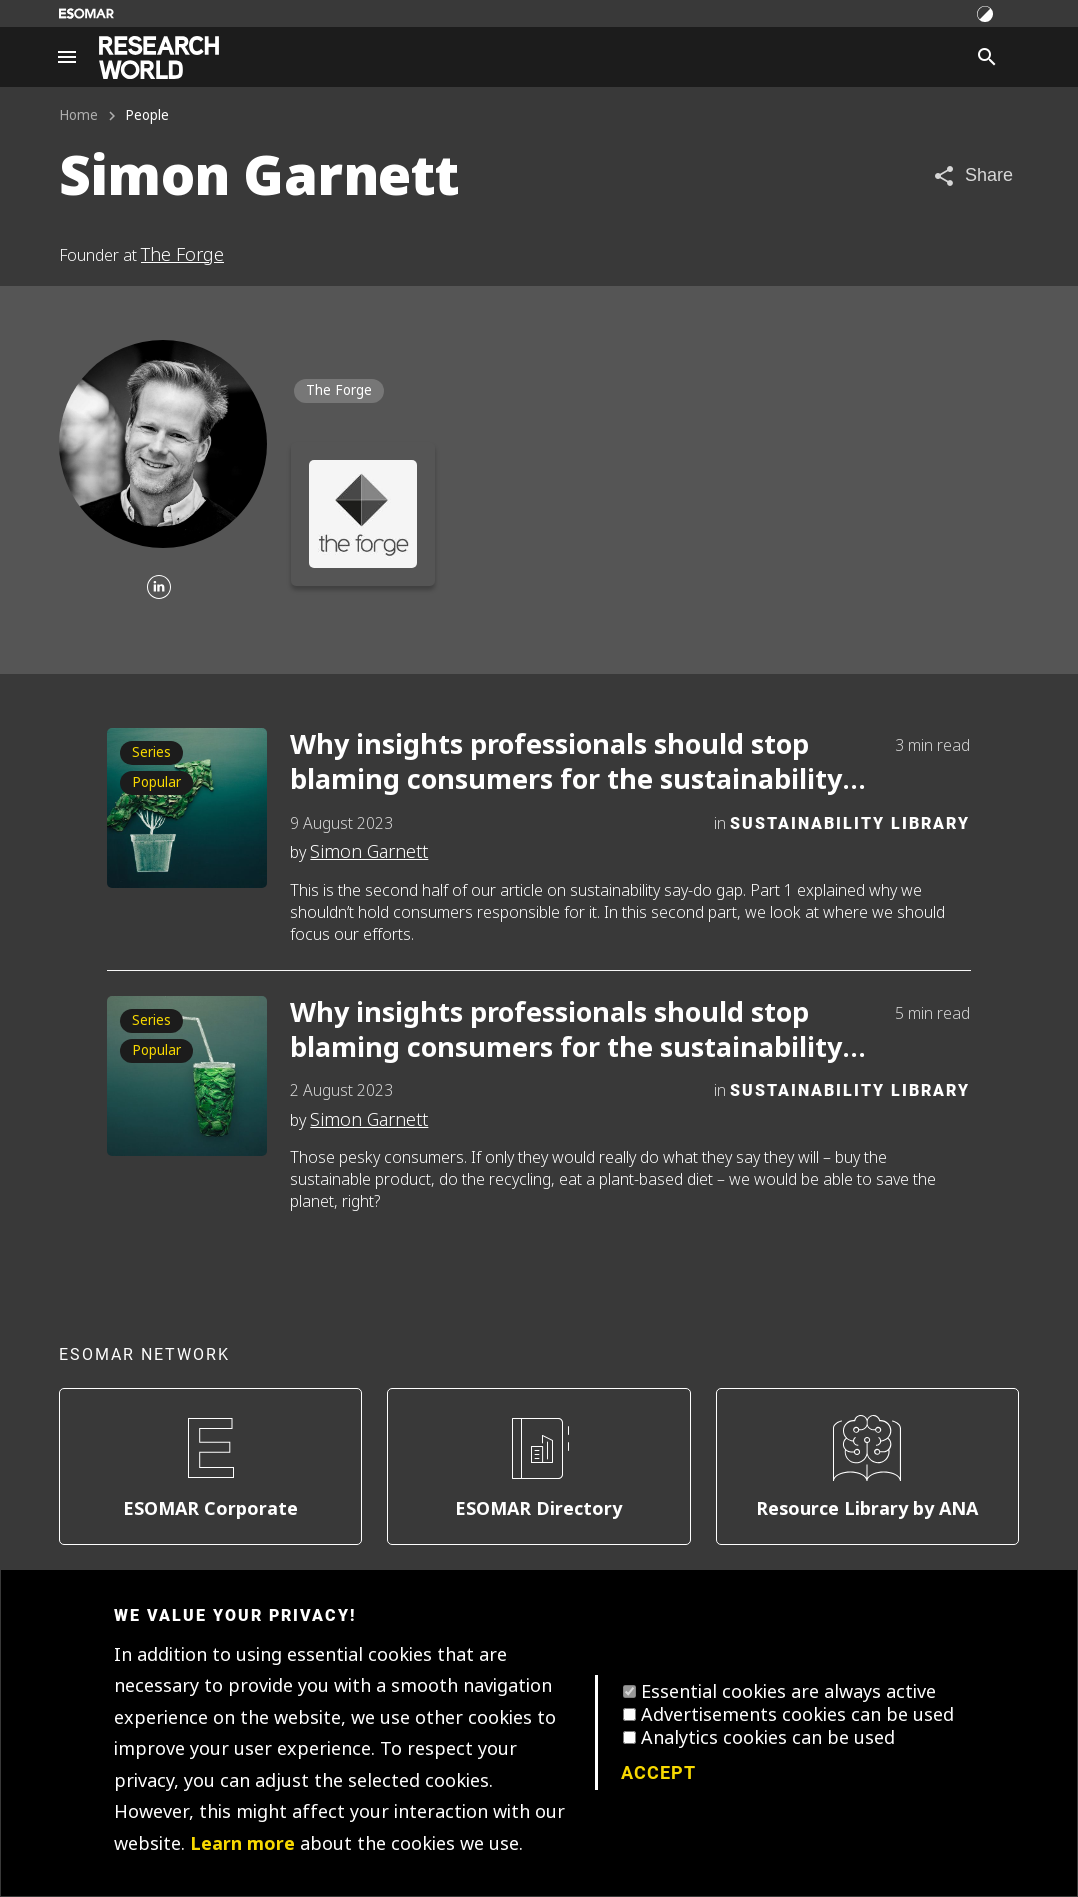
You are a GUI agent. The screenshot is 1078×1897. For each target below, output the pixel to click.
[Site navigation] (67, 57)
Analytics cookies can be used (768, 1738)
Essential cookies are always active (788, 1692)
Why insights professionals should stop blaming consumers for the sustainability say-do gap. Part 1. (566, 1031)
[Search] (987, 57)
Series (151, 752)
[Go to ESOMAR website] (86, 13)
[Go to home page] (159, 57)
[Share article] (972, 175)
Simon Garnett (369, 852)
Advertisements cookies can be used (797, 1715)
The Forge (182, 255)
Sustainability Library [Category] (850, 822)
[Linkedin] (159, 588)
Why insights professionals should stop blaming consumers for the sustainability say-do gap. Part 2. (566, 763)
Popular (156, 782)
